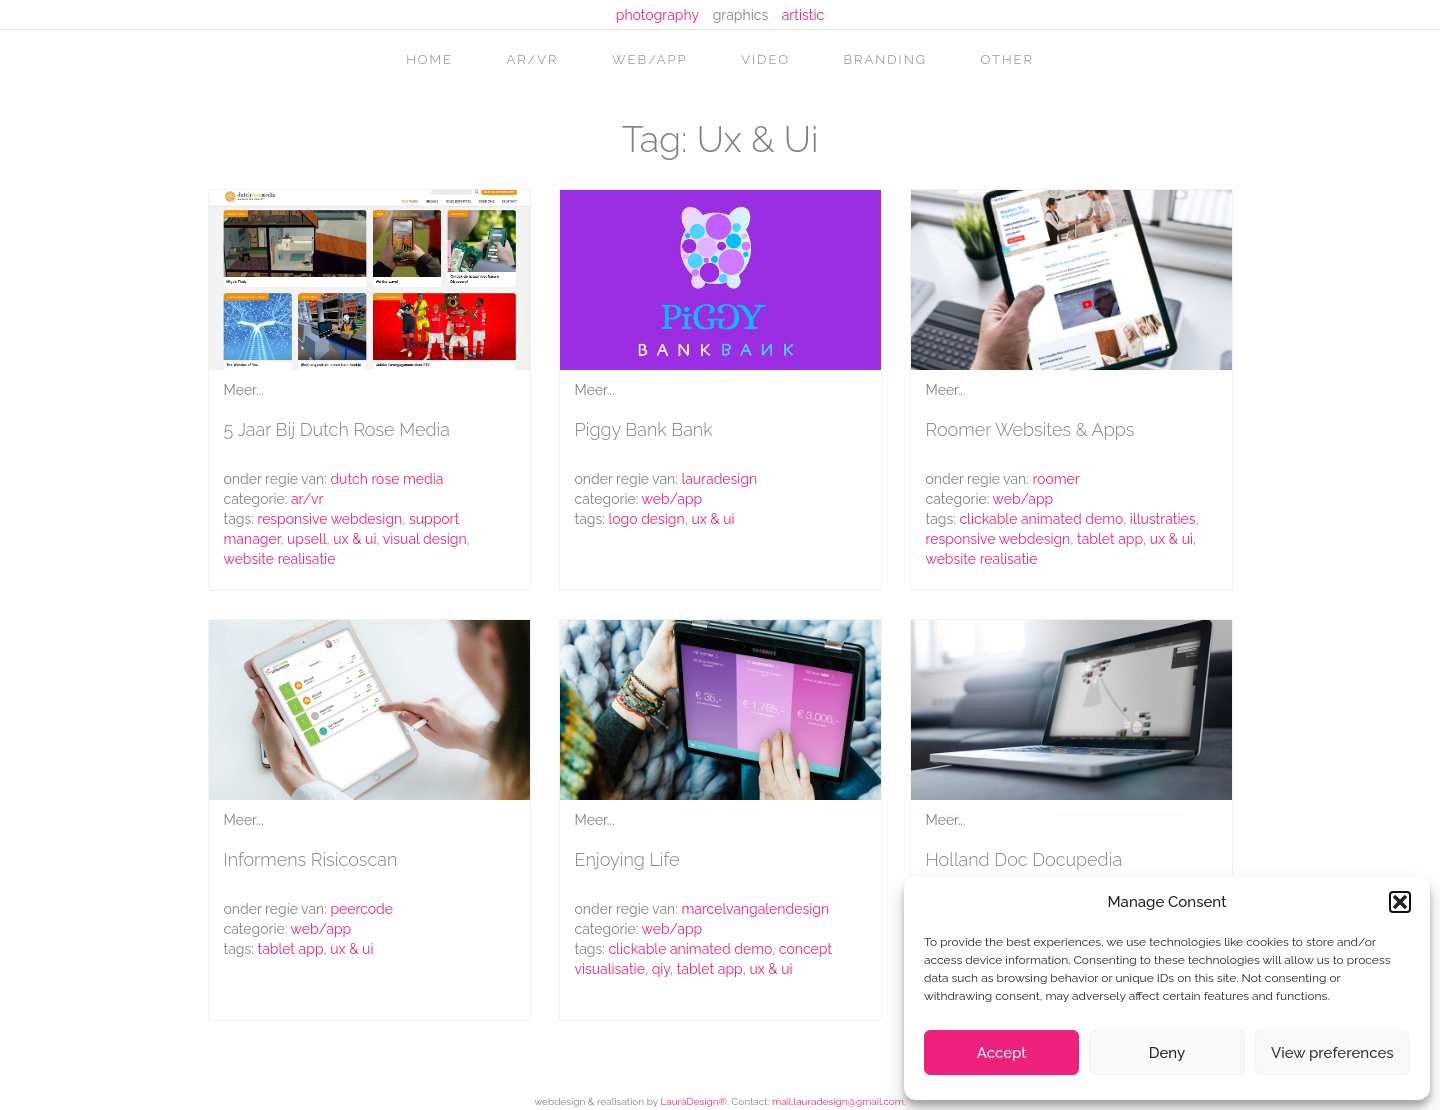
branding (886, 59)
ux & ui (354, 539)
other (1007, 59)
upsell (307, 539)
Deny (1167, 1053)
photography (657, 15)
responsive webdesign (329, 519)
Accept (1002, 1053)
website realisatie (280, 559)
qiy (661, 969)
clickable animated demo (1041, 519)
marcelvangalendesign (755, 909)
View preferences (1332, 1053)
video (765, 59)
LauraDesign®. (694, 1101)
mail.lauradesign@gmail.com (838, 1101)
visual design (425, 539)
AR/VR (532, 59)
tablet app (1110, 539)
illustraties (1163, 519)
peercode (361, 909)
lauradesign (719, 479)
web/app (650, 59)
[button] (1400, 902)
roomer (1055, 479)
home (429, 59)
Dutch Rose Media (386, 479)
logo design (646, 519)
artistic (803, 15)
